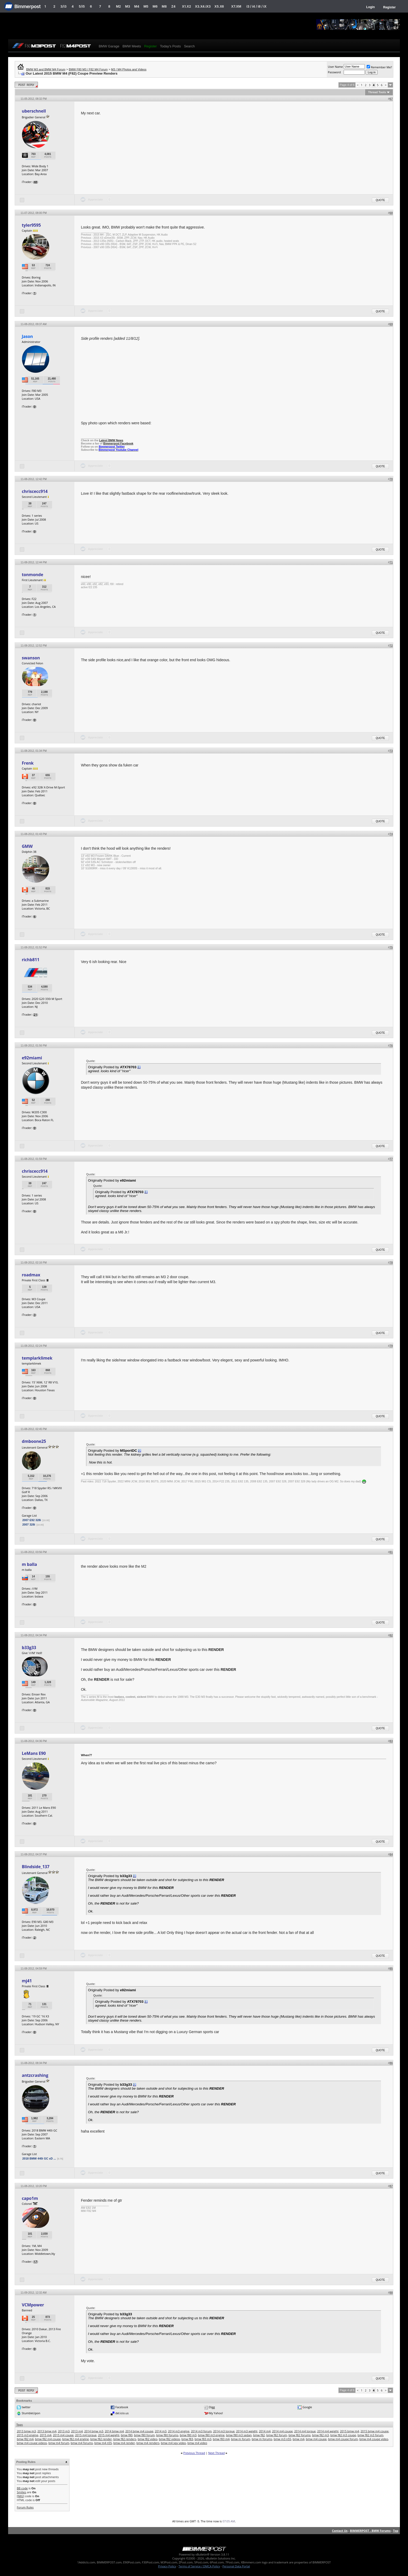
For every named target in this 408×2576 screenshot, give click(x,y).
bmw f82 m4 (25, 2439)
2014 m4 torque (305, 2431)
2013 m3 (64, 2431)
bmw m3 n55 (282, 2439)
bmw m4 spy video (173, 2443)
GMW (27, 846)
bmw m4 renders (147, 2443)
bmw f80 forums (167, 2435)
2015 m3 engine (27, 2435)
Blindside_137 (35, 1867)
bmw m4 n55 (103, 2443)
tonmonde (32, 574)
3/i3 (63, 6)
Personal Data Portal (236, 2566)
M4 (136, 6)
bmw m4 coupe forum (343, 2439)
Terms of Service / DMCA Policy (199, 2566)
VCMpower (33, 2305)
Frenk (27, 763)
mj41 (27, 1981)
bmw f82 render (101, 2439)
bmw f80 (127, 2435)
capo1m (30, 2198)
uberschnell (34, 111)
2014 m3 (161, 2431)
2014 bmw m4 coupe (139, 2431)
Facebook (121, 2407)
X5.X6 (219, 6)
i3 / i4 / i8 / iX (257, 6)
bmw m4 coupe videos (32, 2443)
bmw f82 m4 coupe (48, 2439)
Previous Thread (194, 2453)
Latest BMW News (111, 440)
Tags (19, 2424)
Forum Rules (25, 2507)
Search (189, 46)
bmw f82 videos (169, 2439)
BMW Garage (109, 46)
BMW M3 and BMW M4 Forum (45, 69)
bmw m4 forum (58, 2443)
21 (35, 1014)
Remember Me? (379, 67)
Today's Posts (170, 46)
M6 (155, 6)
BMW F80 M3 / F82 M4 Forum (88, 69)
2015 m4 (46, 2435)
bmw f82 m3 (320, 2435)
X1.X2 (186, 6)
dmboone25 (34, 1441)
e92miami (32, 1058)
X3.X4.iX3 (203, 6)
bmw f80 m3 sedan (239, 2435)
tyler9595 (31, 225)
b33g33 (29, 1647)
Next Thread (216, 2453)
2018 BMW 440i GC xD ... (39, 2158)
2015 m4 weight (108, 2435)
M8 (164, 6)
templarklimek (37, 1358)
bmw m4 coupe (316, 2439)
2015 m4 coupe (63, 2435)
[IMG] (20, 2496)
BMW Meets (131, 46)
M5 (145, 6)
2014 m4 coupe (282, 2431)
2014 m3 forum (201, 2431)
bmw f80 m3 (188, 2435)
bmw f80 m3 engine (211, 2435)
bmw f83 (187, 2439)
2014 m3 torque (223, 2431)
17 (35, 2261)
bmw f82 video (147, 2439)
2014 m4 (265, 2431)
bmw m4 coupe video (373, 2439)
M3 (127, 6)
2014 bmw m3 (93, 2431)
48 (35, 182)
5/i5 (82, 6)
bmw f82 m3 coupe (343, 2435)
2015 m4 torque (86, 2435)
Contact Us (340, 2531)
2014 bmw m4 (114, 2431)
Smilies (21, 2492)
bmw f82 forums (299, 2435)
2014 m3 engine (178, 2431)
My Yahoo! (216, 2413)
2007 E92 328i (31, 1520)
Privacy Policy (167, 2566)
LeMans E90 (34, 1753)
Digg (212, 2407)
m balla (29, 1564)
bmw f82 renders (124, 2439)
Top (395, 2531)
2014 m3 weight (246, 2431)
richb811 (30, 959)
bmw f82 (259, 2435)
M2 (118, 6)
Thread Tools (377, 92)
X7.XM (236, 6)
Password (334, 72)
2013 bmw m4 (47, 2431)
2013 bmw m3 (26, 2431)
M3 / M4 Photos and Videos (129, 69)
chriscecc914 (35, 491)
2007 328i (28, 1524)
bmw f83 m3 (203, 2439)
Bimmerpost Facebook (118, 443)
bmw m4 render (124, 2443)
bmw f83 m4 (221, 2439)
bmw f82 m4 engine (75, 2439)
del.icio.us (122, 2413)
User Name (335, 67)
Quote (380, 200)
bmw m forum (240, 2439)
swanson (31, 658)
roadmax (31, 1275)
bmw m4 (298, 2439)
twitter (26, 2407)
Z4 (173, 6)
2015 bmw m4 (349, 2431)
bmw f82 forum (276, 2435)
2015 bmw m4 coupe (375, 2431)
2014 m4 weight (327, 2431)
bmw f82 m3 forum (370, 2435)
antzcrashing (35, 2075)
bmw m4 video (197, 2443)
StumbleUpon (31, 2413)
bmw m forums (262, 2439)
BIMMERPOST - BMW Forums (370, 2531)
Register (389, 7)
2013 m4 (77, 2431)
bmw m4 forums (82, 2443)
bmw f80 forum (144, 2435)
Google (307, 2407)
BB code (22, 2488)
